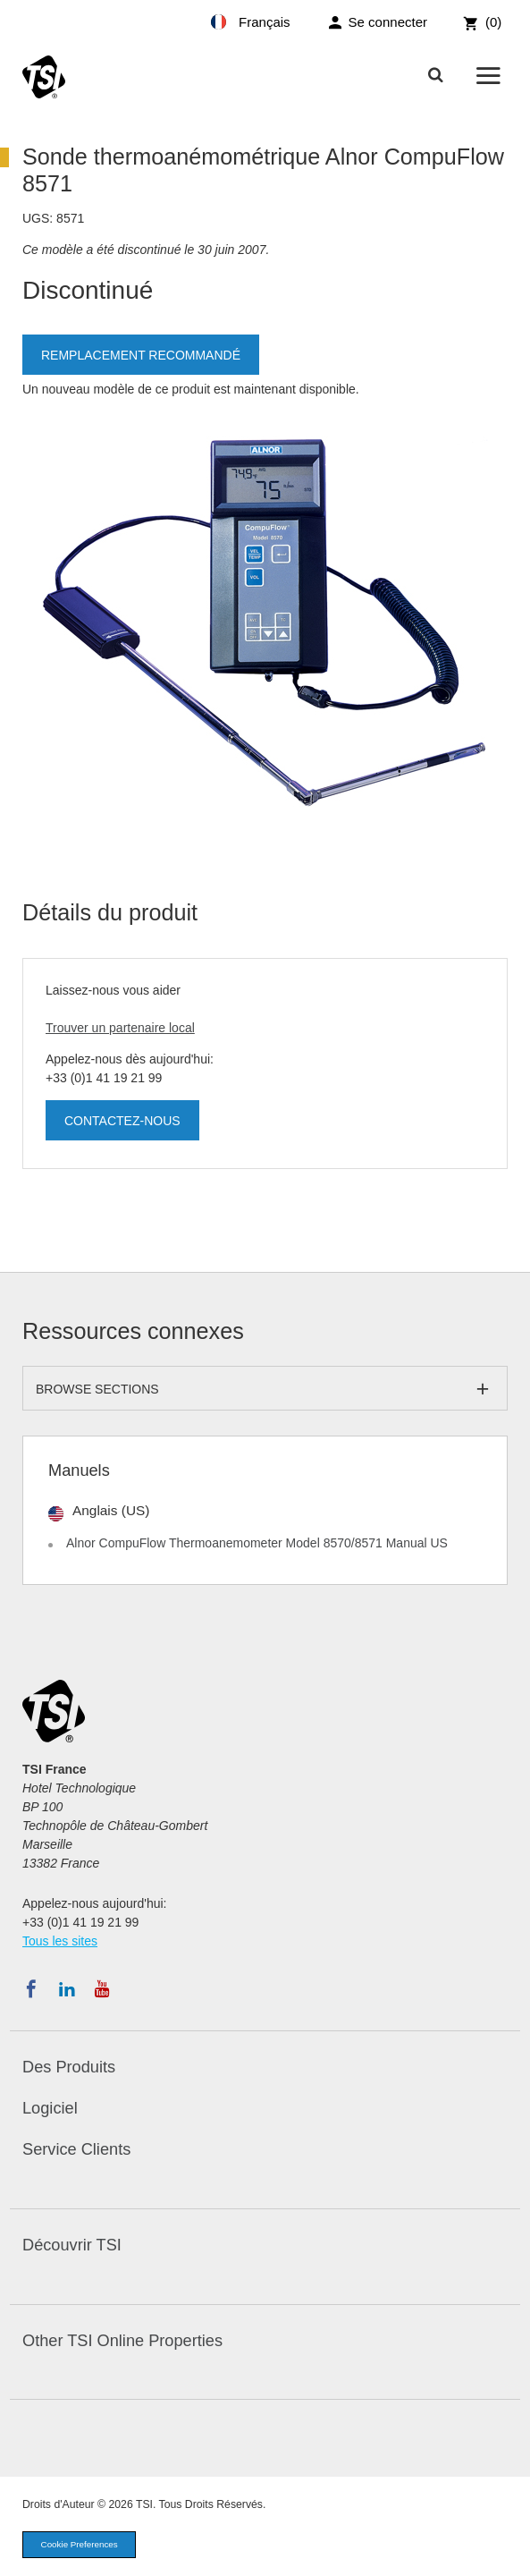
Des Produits (68, 2067)
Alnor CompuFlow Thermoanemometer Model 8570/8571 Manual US (257, 1543)
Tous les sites (59, 1941)
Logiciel (50, 2108)
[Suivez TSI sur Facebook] (31, 1989)
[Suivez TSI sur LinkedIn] (67, 1989)
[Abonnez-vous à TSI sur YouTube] (102, 1989)
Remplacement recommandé (140, 355)
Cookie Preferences (79, 2544)
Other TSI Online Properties (122, 2341)
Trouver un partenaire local (120, 1028)
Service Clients (76, 2149)
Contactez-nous (122, 1121)
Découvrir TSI (72, 2245)
